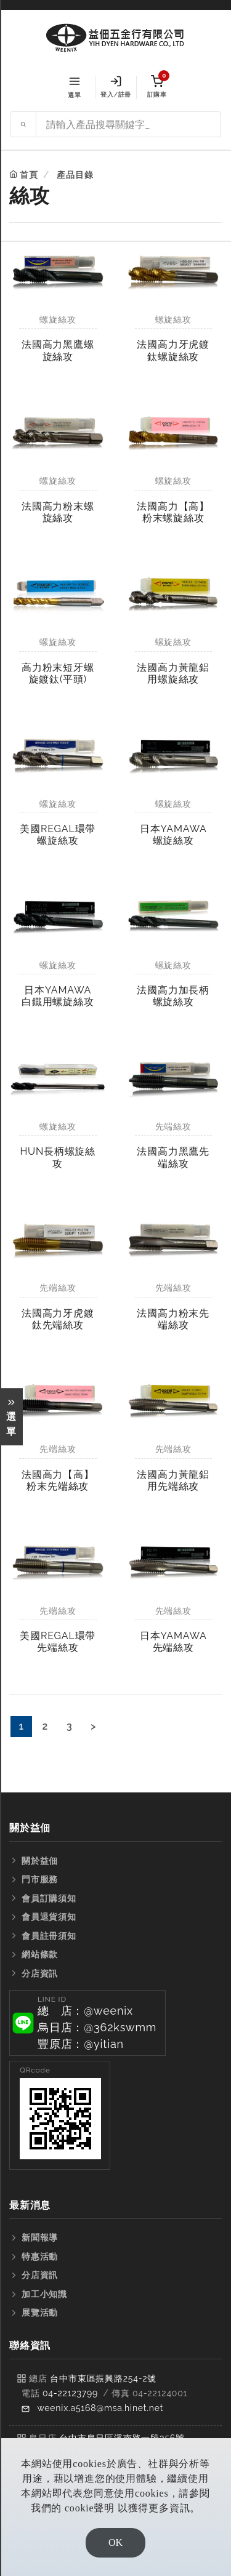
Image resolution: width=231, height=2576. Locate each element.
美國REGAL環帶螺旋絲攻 (57, 834)
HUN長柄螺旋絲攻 (57, 1157)
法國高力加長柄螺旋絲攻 (173, 996)
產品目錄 (75, 175)
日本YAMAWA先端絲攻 (173, 1641)
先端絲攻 (173, 1126)
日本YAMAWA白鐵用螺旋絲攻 (58, 996)
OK (115, 2542)
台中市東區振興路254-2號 (103, 2378)
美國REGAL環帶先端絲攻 (57, 1641)
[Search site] (128, 124)
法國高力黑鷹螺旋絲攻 (58, 350)
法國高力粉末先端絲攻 (173, 1319)
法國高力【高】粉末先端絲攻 (58, 1480)
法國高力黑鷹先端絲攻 (173, 1157)
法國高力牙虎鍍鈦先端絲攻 (58, 1319)
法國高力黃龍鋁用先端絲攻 (173, 1480)
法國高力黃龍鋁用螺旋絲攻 (173, 673)
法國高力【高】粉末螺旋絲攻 (173, 512)
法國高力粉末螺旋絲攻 (58, 512)
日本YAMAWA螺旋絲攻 (173, 834)
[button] (87, 2023)
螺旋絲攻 (57, 319)
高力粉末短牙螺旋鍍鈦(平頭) (58, 673)
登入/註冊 (115, 87)
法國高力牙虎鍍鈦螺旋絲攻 (173, 350)
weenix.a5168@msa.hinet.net (100, 2408)
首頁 (29, 175)
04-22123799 (70, 2393)
